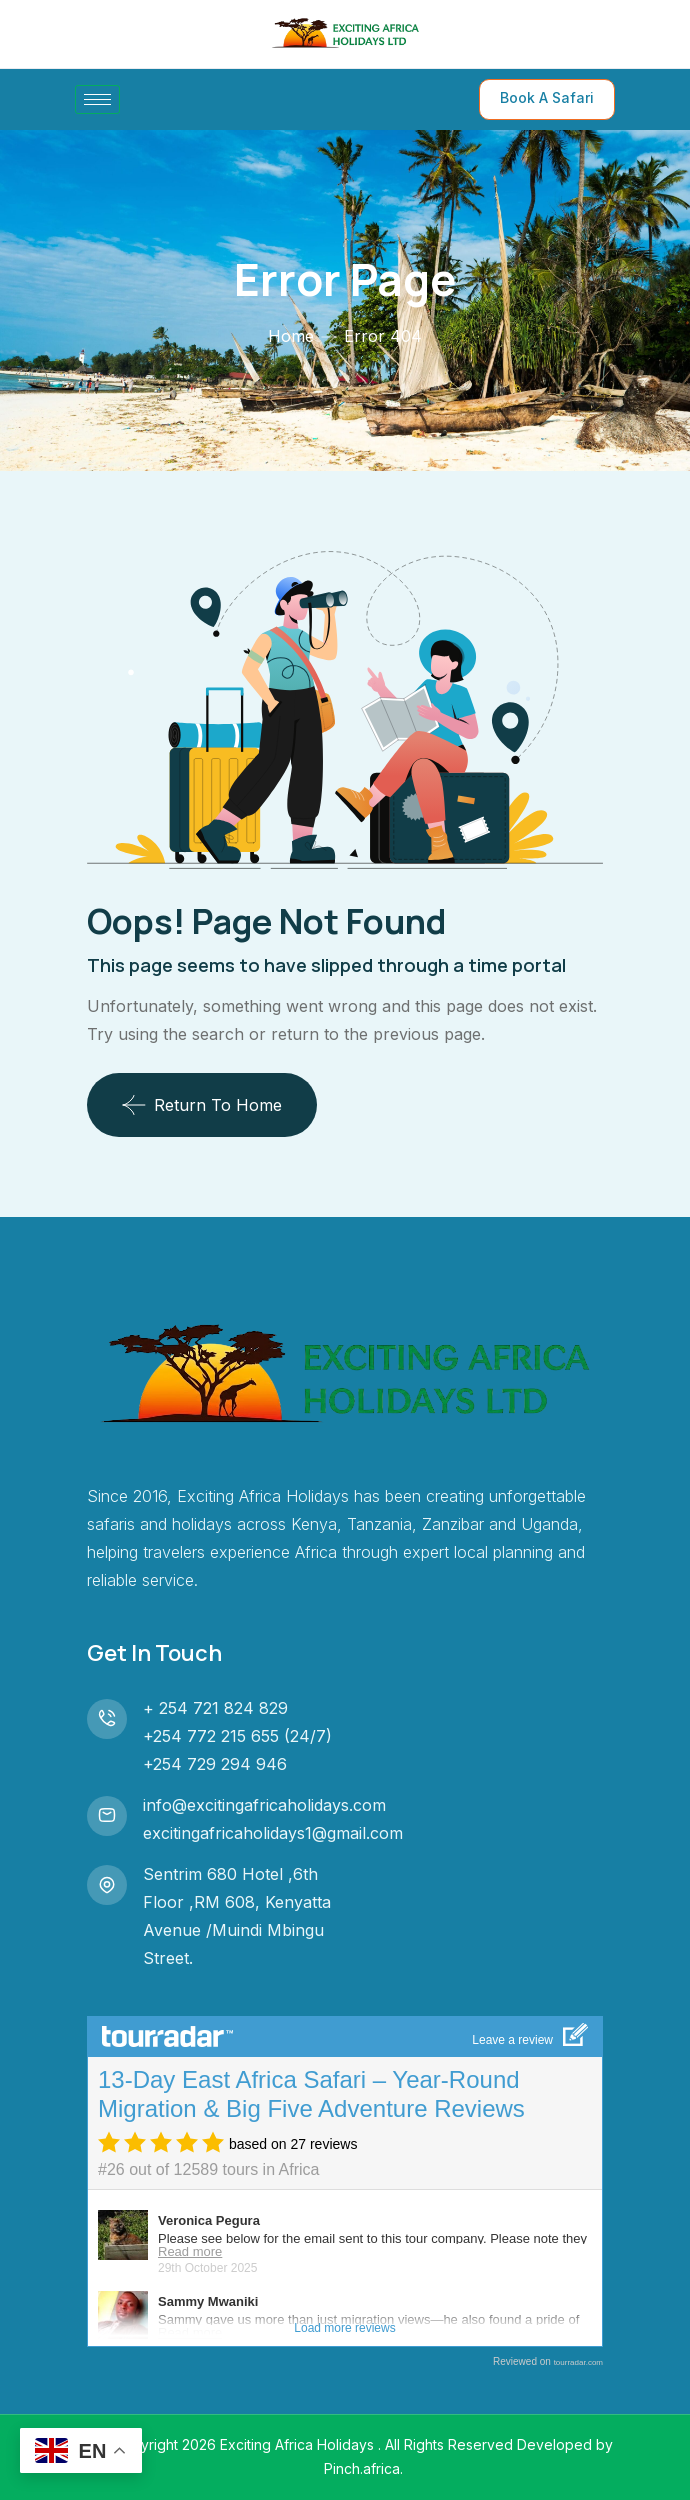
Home (291, 336)
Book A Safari (547, 97)
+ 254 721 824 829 (215, 1708)
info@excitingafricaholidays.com (264, 1805)
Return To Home (202, 1105)
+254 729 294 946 (215, 1764)
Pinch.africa (362, 2468)
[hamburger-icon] (97, 99)
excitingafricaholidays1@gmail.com (273, 1833)
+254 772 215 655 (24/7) (237, 1736)
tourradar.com (578, 2362)
